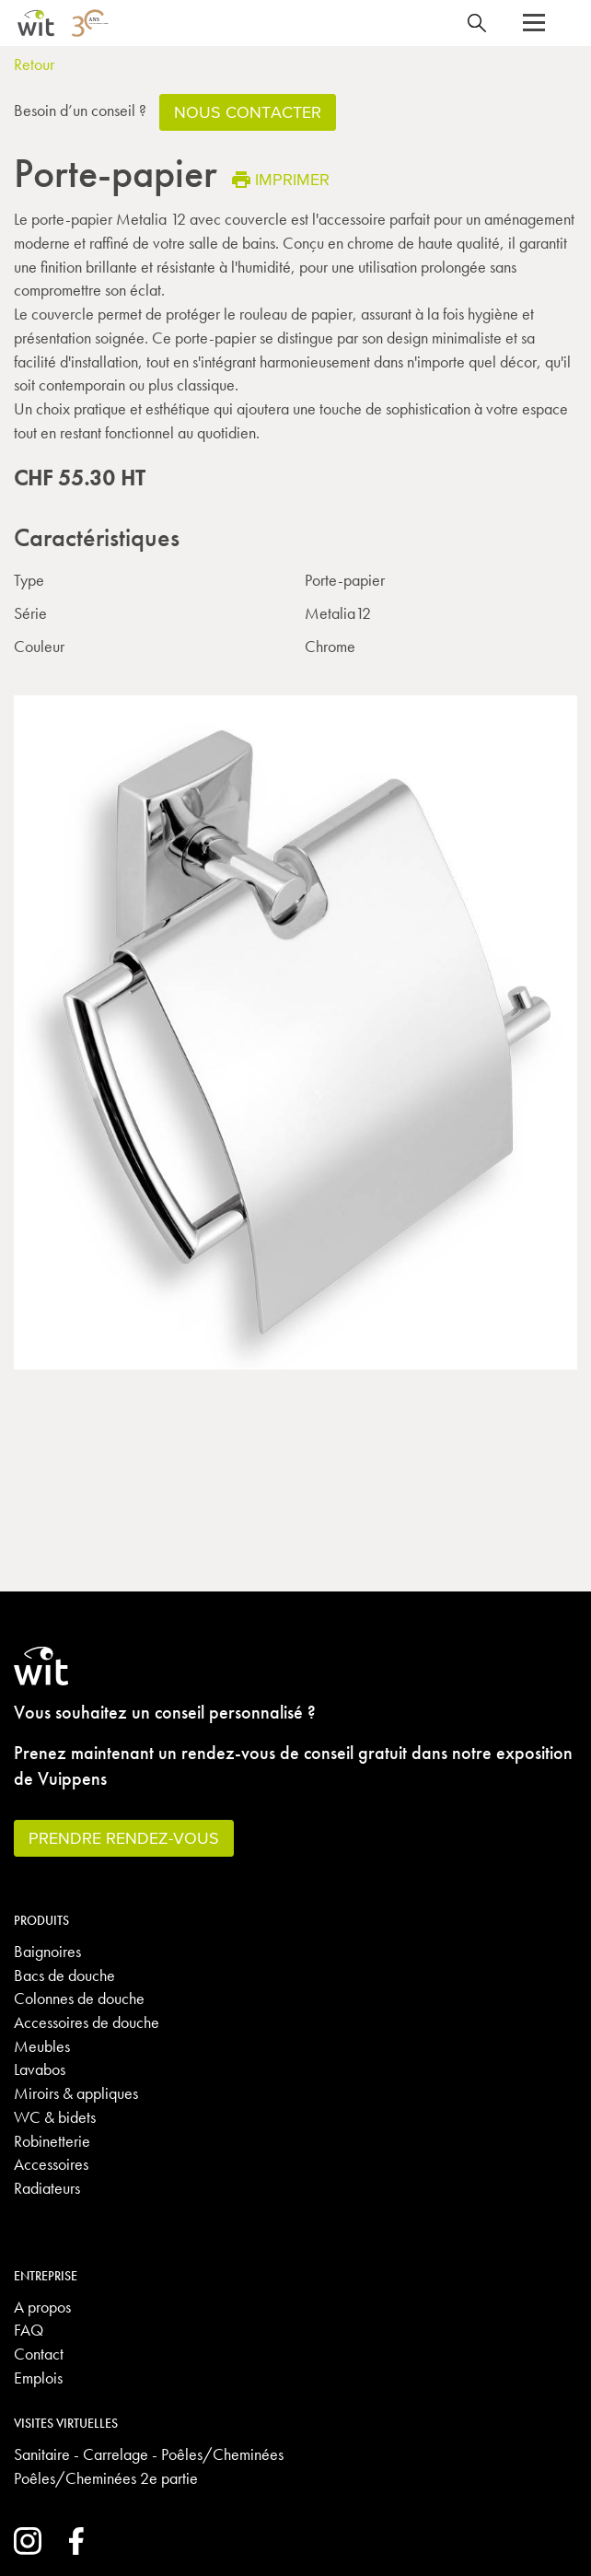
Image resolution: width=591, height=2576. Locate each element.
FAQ (28, 2329)
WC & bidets (55, 2116)
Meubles (42, 2046)
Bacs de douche (64, 1975)
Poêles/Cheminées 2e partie (106, 2478)
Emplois (38, 2377)
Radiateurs (47, 2187)
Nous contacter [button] (247, 112)
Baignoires (47, 1951)
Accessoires (51, 2163)
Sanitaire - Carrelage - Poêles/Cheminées (149, 2454)
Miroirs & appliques (76, 2093)
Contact (39, 2353)
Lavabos (39, 2069)
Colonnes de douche (79, 1998)
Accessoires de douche (86, 2022)
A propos (42, 2306)
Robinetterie (52, 2140)
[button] (533, 23)
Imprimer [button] (281, 179)
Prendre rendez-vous (124, 1837)
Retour (34, 64)
